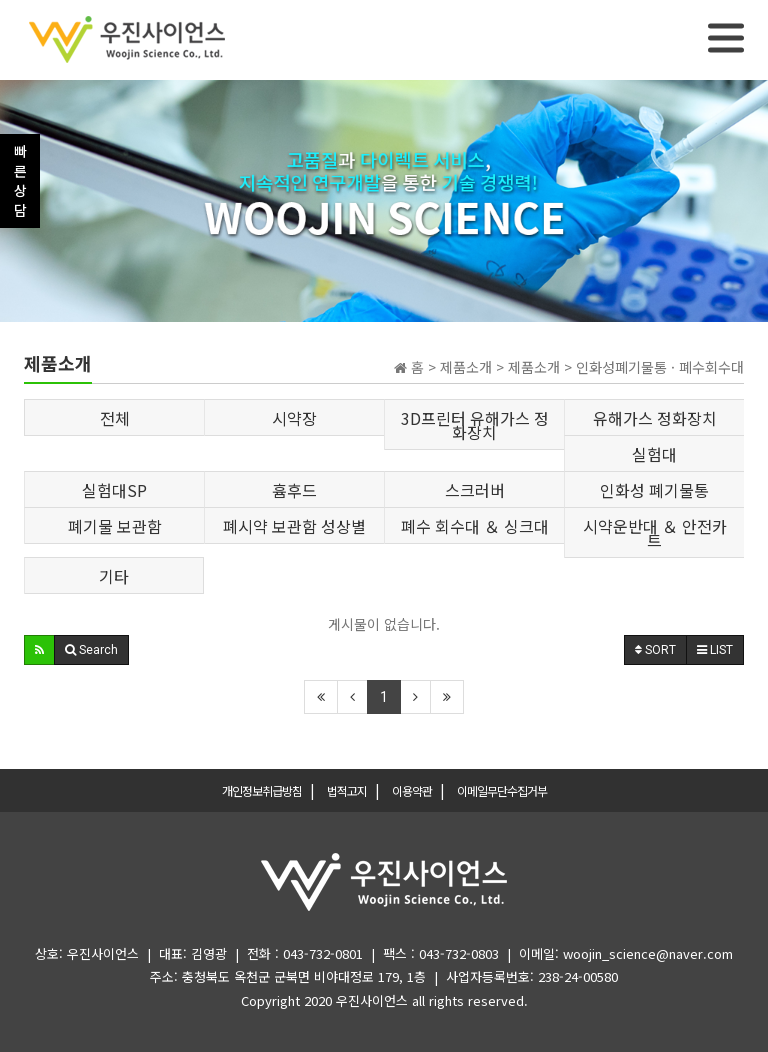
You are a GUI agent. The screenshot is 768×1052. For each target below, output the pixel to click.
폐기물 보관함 (115, 526)
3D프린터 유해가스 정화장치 (475, 425)
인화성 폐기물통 (654, 490)
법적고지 (347, 790)
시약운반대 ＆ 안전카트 (655, 533)
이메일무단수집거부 (502, 790)
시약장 (294, 418)
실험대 (654, 454)
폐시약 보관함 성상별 (294, 526)
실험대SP (114, 490)
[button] (39, 650)
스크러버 (475, 490)
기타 (114, 576)
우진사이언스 (372, 1000)
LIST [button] (715, 650)
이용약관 (412, 790)
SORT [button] (655, 650)
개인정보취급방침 (262, 790)
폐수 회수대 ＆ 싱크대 (475, 526)
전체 (115, 418)
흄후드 (294, 490)
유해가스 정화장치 (655, 418)
